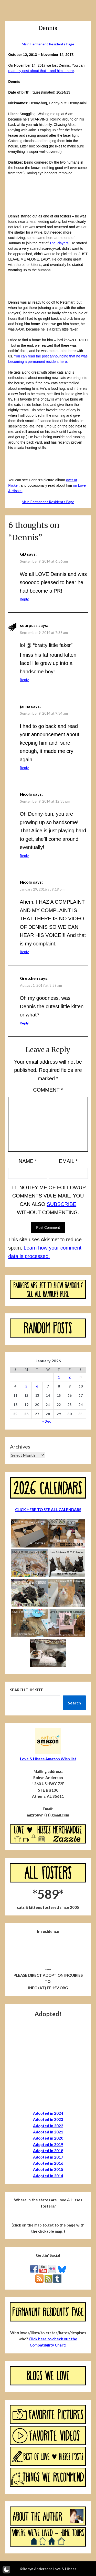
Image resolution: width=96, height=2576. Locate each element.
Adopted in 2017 (48, 2157)
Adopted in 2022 (48, 2125)
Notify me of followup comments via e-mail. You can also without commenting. (48, 1200)
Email (68, 1161)
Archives (20, 1446)
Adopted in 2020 (48, 2138)
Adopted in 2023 (48, 2119)
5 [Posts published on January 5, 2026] (26, 1386)
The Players (59, 243)
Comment (48, 1090)
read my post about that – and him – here (41, 71)
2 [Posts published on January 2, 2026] (70, 1377)
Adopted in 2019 (48, 2144)
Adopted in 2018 (48, 2150)
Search (74, 1702)
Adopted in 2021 (48, 2132)
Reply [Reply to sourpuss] (24, 679)
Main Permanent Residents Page (48, 44)
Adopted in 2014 (48, 2175)
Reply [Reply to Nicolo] (24, 855)
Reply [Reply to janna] (24, 767)
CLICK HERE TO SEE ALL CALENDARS (48, 1509)
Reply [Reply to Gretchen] (24, 1023)
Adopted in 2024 (48, 2113)
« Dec (46, 1421)
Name (28, 1161)
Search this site (26, 1690)
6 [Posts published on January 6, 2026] (37, 1386)
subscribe (62, 1204)
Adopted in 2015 (48, 2169)
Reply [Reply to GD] (24, 599)
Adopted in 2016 (48, 2163)
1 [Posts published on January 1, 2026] (59, 1377)
